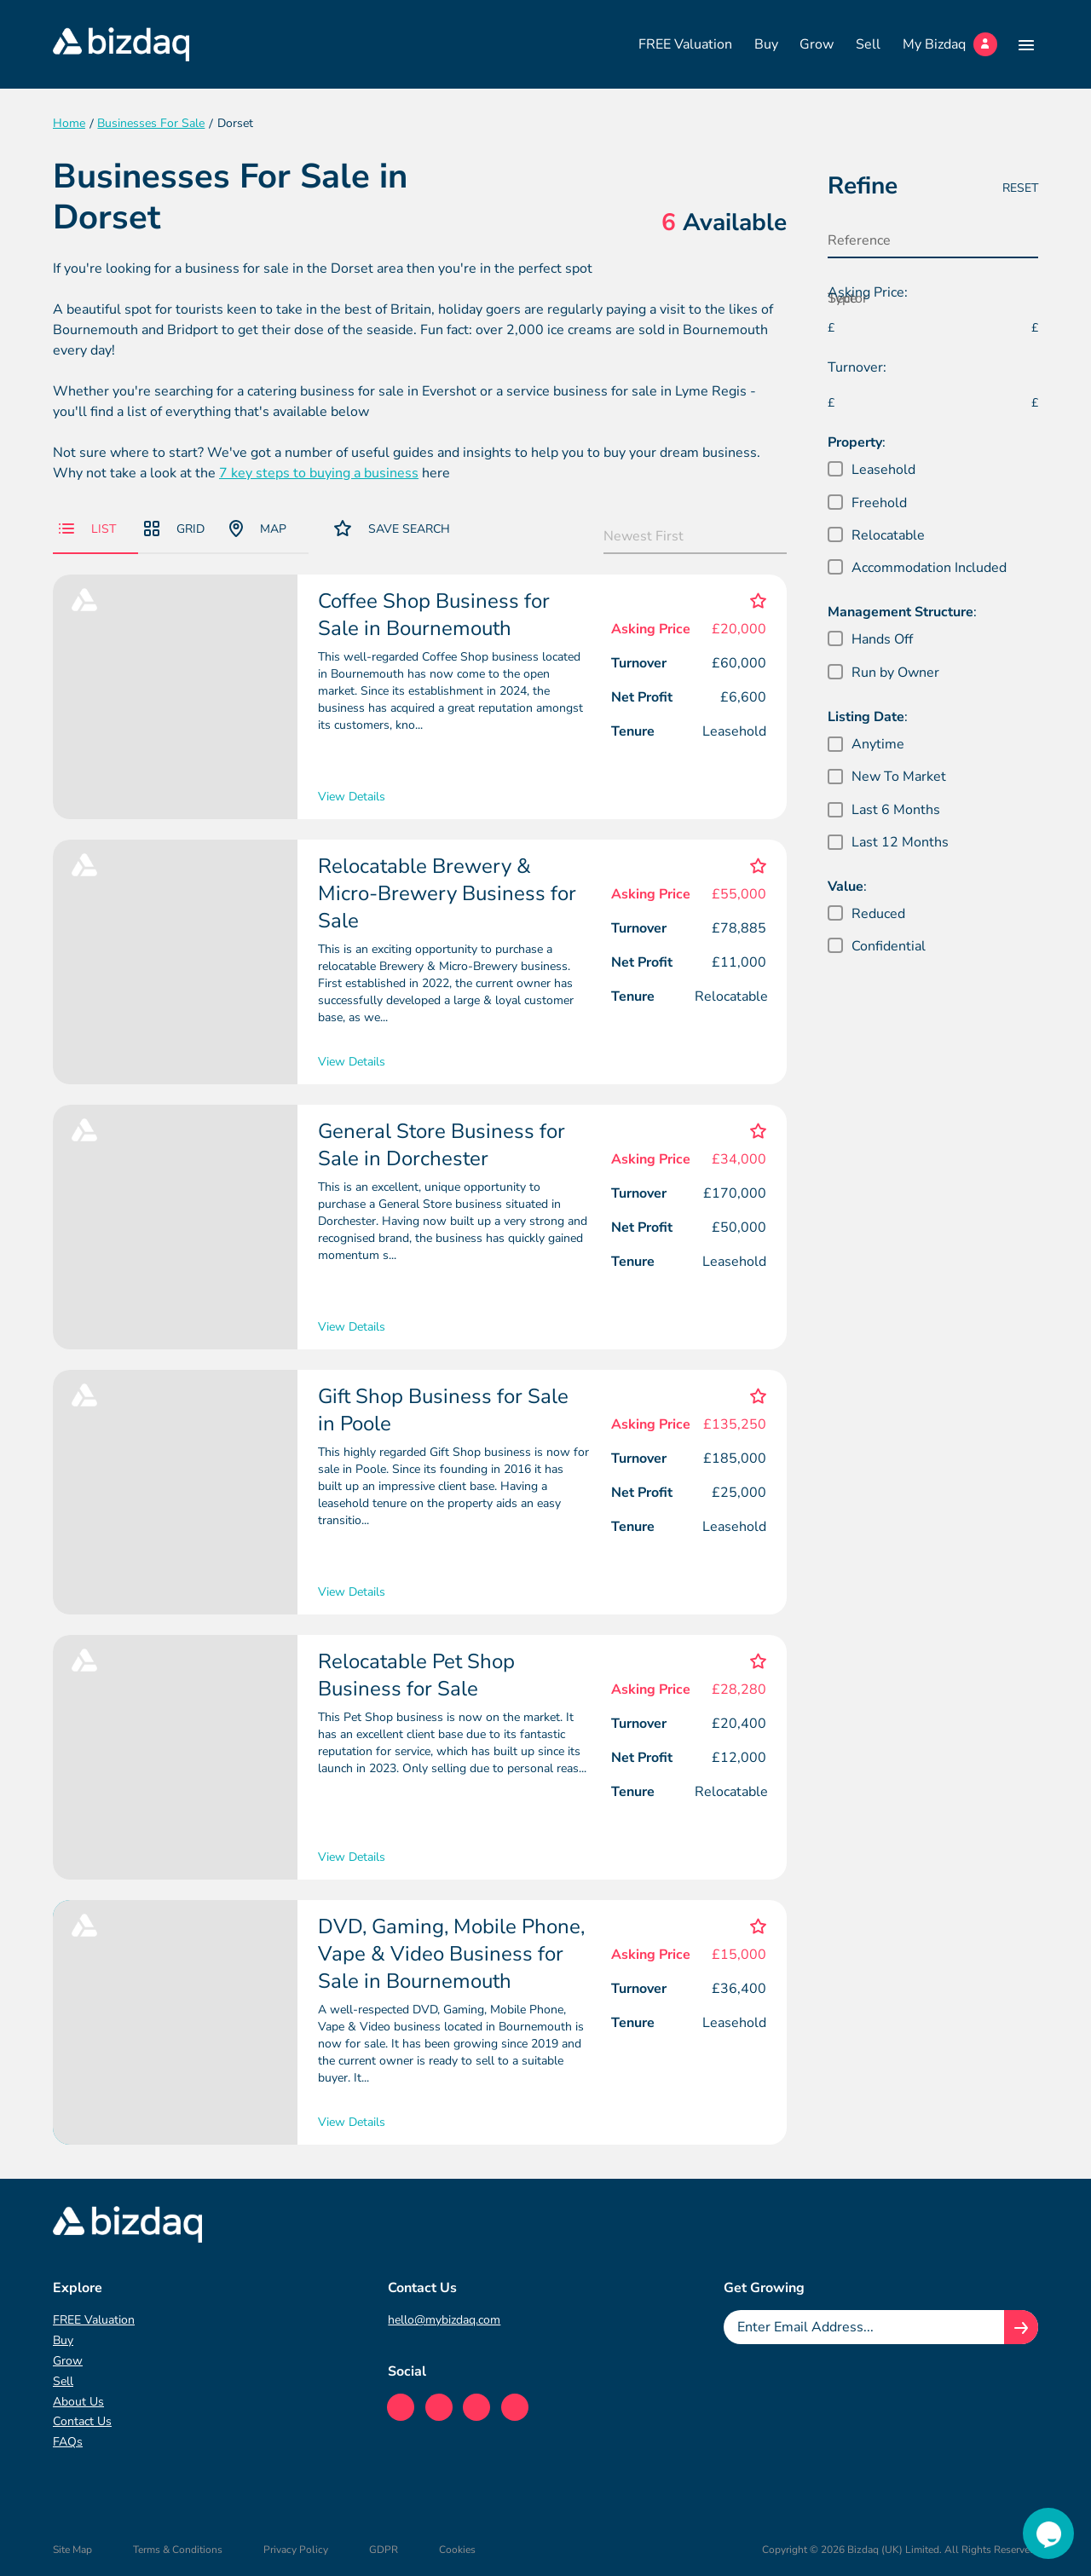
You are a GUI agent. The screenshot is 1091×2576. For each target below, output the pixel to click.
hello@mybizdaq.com (444, 2320)
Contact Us (82, 2421)
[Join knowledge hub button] (1021, 2327)
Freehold (879, 503)
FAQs (68, 2442)
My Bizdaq (950, 44)
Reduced (878, 913)
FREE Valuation (685, 44)
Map (257, 528)
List (87, 529)
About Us (78, 2402)
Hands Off (882, 639)
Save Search (392, 528)
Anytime (877, 744)
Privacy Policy (295, 2549)
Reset (1020, 188)
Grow (816, 44)
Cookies (457, 2549)
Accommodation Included (929, 567)
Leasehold (883, 469)
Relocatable (888, 535)
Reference (859, 240)
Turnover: (857, 367)
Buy (766, 44)
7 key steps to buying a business (319, 473)
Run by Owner (895, 672)
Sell (868, 44)
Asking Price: (868, 292)
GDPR (383, 2549)
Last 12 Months (900, 842)
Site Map (72, 2549)
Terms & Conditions (177, 2549)
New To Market (898, 776)
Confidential (888, 946)
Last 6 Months (895, 809)
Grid (174, 529)
